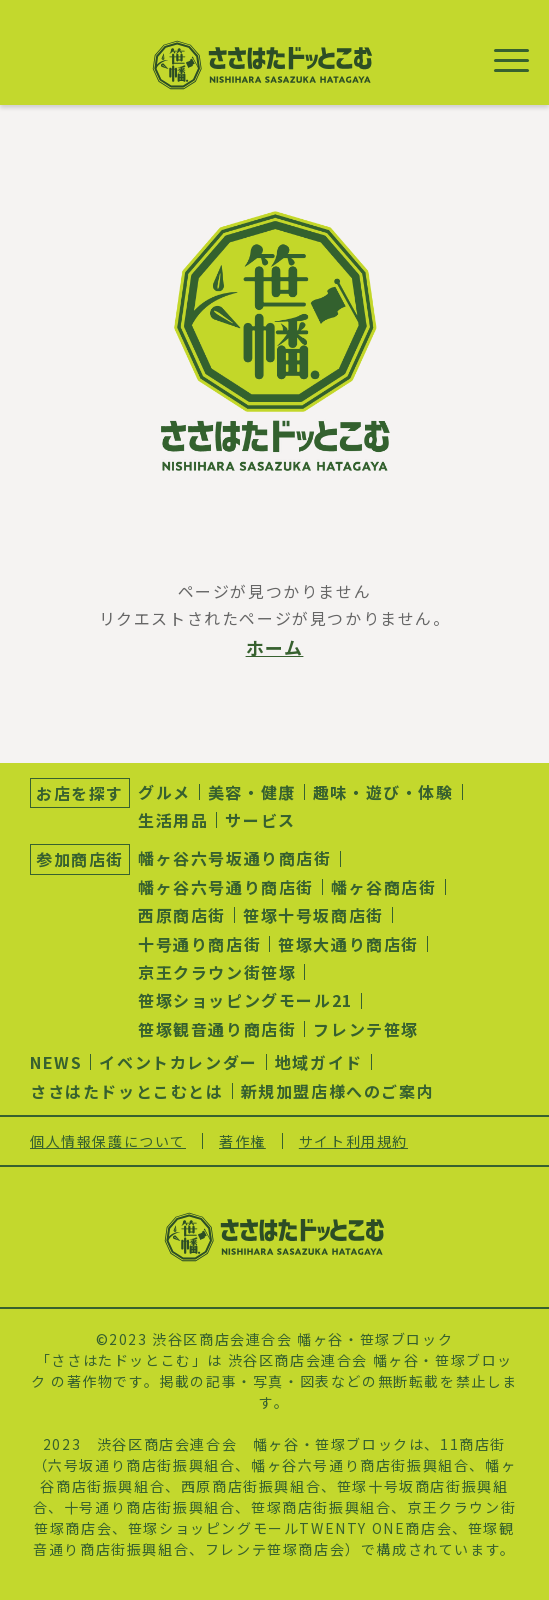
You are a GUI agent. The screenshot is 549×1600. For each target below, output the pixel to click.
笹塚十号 (368, 1486)
